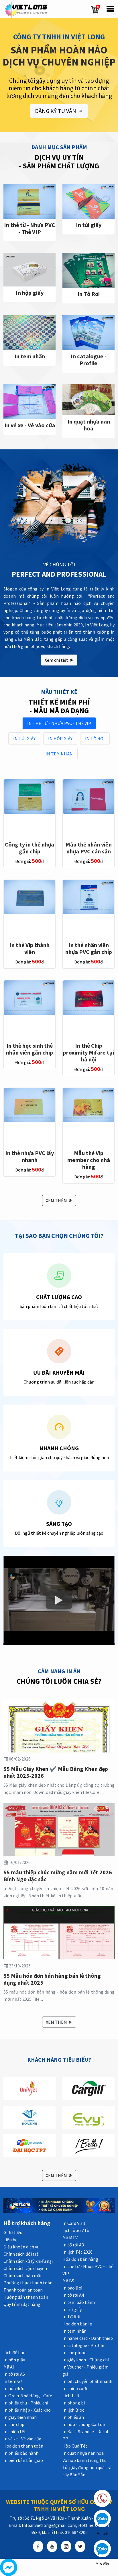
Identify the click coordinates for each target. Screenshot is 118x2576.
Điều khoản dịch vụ (21, 2247)
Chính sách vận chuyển (25, 2268)
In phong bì (73, 2403)
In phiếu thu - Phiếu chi (25, 2403)
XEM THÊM (59, 1200)
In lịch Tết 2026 (77, 2252)
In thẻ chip (13, 2424)
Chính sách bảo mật (22, 2275)
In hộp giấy (30, 292)
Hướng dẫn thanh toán (25, 2297)
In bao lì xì (72, 2288)
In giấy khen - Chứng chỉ (85, 2360)
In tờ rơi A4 (73, 2295)
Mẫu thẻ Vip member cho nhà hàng (88, 1159)
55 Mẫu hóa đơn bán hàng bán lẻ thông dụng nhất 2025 (52, 1979)
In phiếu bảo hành (20, 2453)
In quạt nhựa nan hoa (88, 425)
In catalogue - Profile (89, 360)
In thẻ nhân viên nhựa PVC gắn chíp (88, 948)
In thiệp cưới (74, 2388)
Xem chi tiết (59, 660)
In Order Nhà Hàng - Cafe (27, 2395)
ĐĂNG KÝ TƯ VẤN (59, 110)
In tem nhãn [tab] (59, 754)
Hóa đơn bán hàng (80, 2259)
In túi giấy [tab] (24, 738)
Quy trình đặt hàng (21, 2304)
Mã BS (68, 2280)
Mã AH (9, 2367)
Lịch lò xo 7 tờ (75, 2230)
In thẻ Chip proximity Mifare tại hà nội (88, 1052)
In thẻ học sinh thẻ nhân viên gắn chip (29, 1049)
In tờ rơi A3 (73, 2245)
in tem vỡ (12, 2381)
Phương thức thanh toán (27, 2282)
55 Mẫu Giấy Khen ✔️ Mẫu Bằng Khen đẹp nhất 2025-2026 (55, 1772)
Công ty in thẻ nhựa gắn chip (29, 848)
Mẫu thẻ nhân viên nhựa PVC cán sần (89, 848)
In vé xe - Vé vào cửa (29, 425)
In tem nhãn (29, 356)
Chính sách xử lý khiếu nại (28, 2261)
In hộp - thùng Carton (83, 2424)
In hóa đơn (13, 2388)
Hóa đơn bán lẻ (77, 2324)
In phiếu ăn (73, 2417)
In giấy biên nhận (20, 2417)
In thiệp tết (14, 2431)
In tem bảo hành (78, 2302)
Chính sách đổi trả (21, 2254)
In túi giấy (88, 224)
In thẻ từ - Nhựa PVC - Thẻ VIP (29, 228)
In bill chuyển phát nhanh (87, 2381)
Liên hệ (10, 2239)
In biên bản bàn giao (23, 2460)
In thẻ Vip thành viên (29, 948)
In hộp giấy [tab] (60, 738)
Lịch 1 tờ (70, 2395)
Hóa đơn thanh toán (23, 2446)
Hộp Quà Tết (74, 2446)
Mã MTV (70, 2237)
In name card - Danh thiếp (87, 2338)
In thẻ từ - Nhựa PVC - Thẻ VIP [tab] (59, 723)
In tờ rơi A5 (14, 2374)
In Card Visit (74, 2223)
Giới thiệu (12, 2232)
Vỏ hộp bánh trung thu (84, 2460)
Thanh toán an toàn (23, 2290)
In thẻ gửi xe (74, 2352)
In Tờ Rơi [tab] (95, 738)
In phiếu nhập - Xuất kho (27, 2410)
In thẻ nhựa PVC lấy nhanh (29, 1156)
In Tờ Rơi (88, 293)
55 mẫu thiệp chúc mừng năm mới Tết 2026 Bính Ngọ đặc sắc (57, 1876)
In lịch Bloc (73, 2410)
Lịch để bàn (14, 2352)
